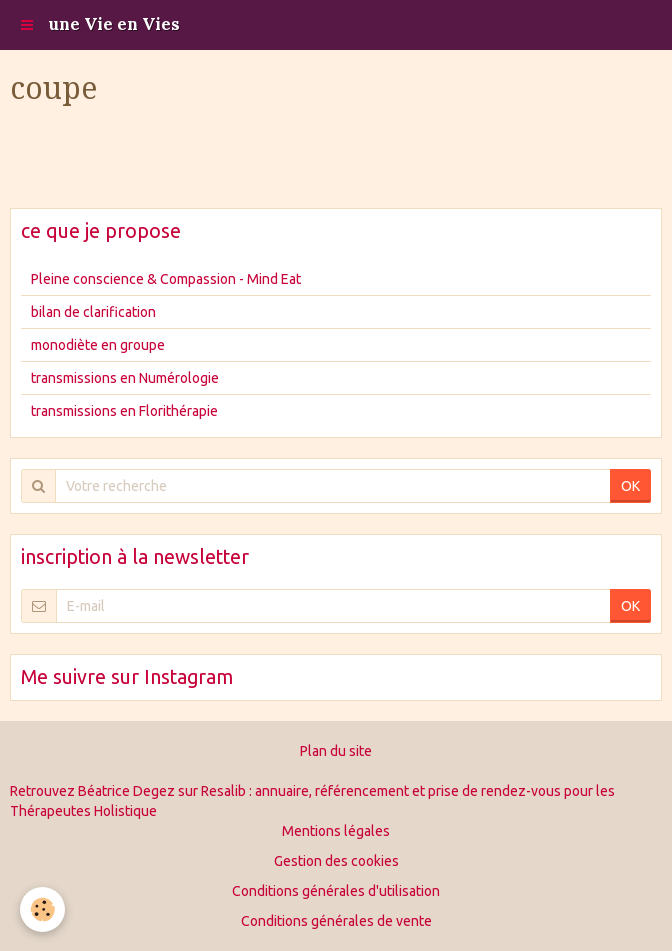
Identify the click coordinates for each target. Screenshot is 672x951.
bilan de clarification (93, 312)
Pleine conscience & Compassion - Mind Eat (166, 279)
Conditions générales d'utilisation (336, 891)
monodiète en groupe (98, 345)
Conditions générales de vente (336, 921)
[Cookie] (42, 909)
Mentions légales (336, 831)
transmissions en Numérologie (125, 378)
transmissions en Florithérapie (124, 411)
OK (630, 486)
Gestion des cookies (336, 861)
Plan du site (336, 751)
